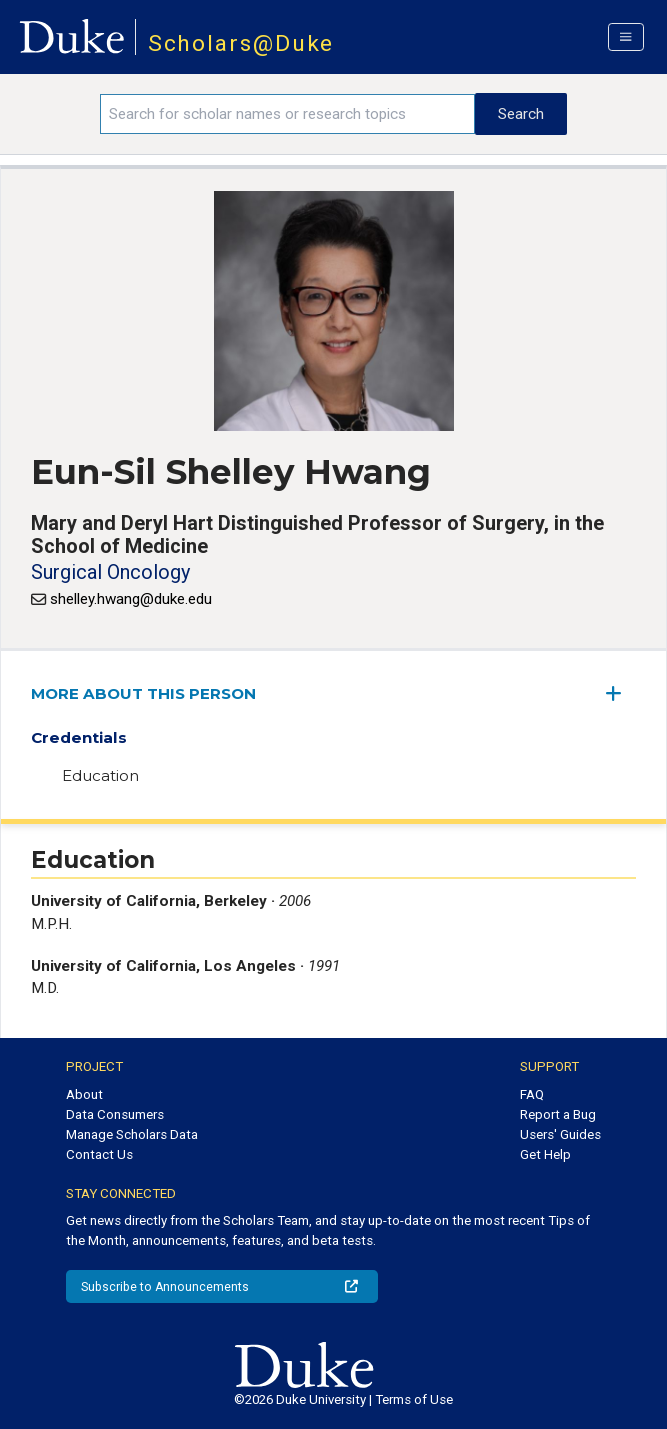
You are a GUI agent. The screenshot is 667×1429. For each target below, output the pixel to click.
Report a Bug (558, 1114)
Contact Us (99, 1154)
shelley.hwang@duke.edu (131, 599)
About (84, 1094)
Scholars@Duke (241, 43)
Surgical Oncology (110, 572)
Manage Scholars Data (132, 1134)
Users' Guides (560, 1134)
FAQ (532, 1094)
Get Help (545, 1154)
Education (100, 775)
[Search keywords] (287, 114)
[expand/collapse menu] (621, 693)
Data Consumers (115, 1114)
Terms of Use (414, 1399)
